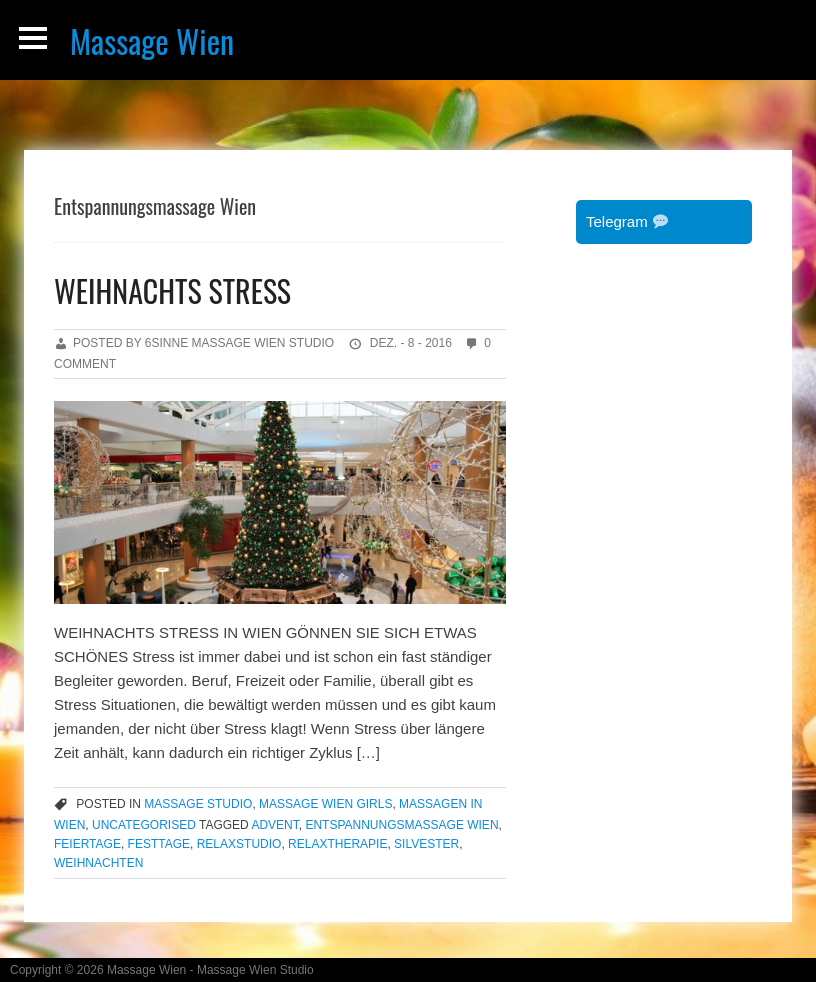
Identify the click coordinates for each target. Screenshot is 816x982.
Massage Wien (152, 40)
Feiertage (87, 844)
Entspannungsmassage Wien (401, 825)
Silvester (426, 844)
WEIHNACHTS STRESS (172, 290)
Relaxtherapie (337, 844)
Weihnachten (98, 863)
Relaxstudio (239, 844)
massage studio (198, 804)
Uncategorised (144, 825)
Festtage (159, 844)
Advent (274, 825)
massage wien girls (325, 804)
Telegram (627, 221)
